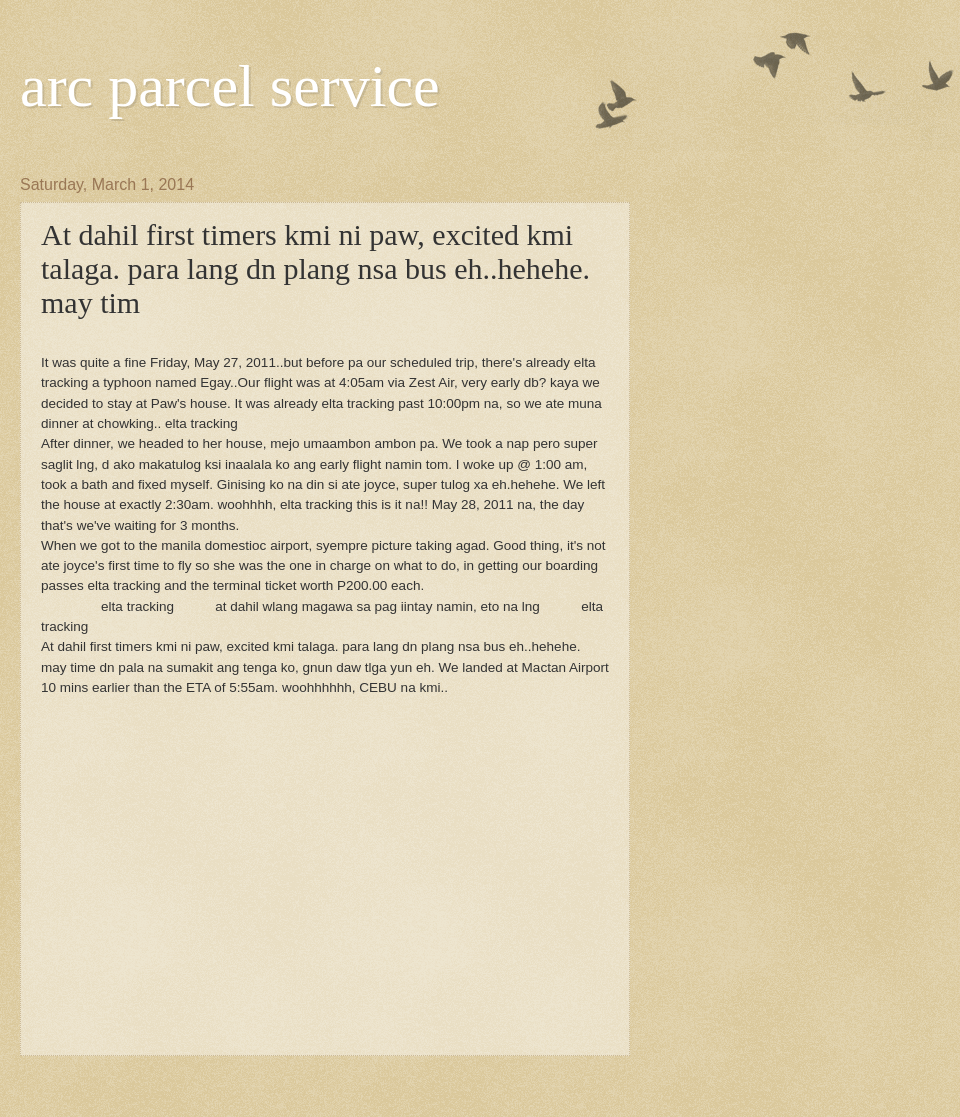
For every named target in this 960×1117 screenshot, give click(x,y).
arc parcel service (230, 86)
